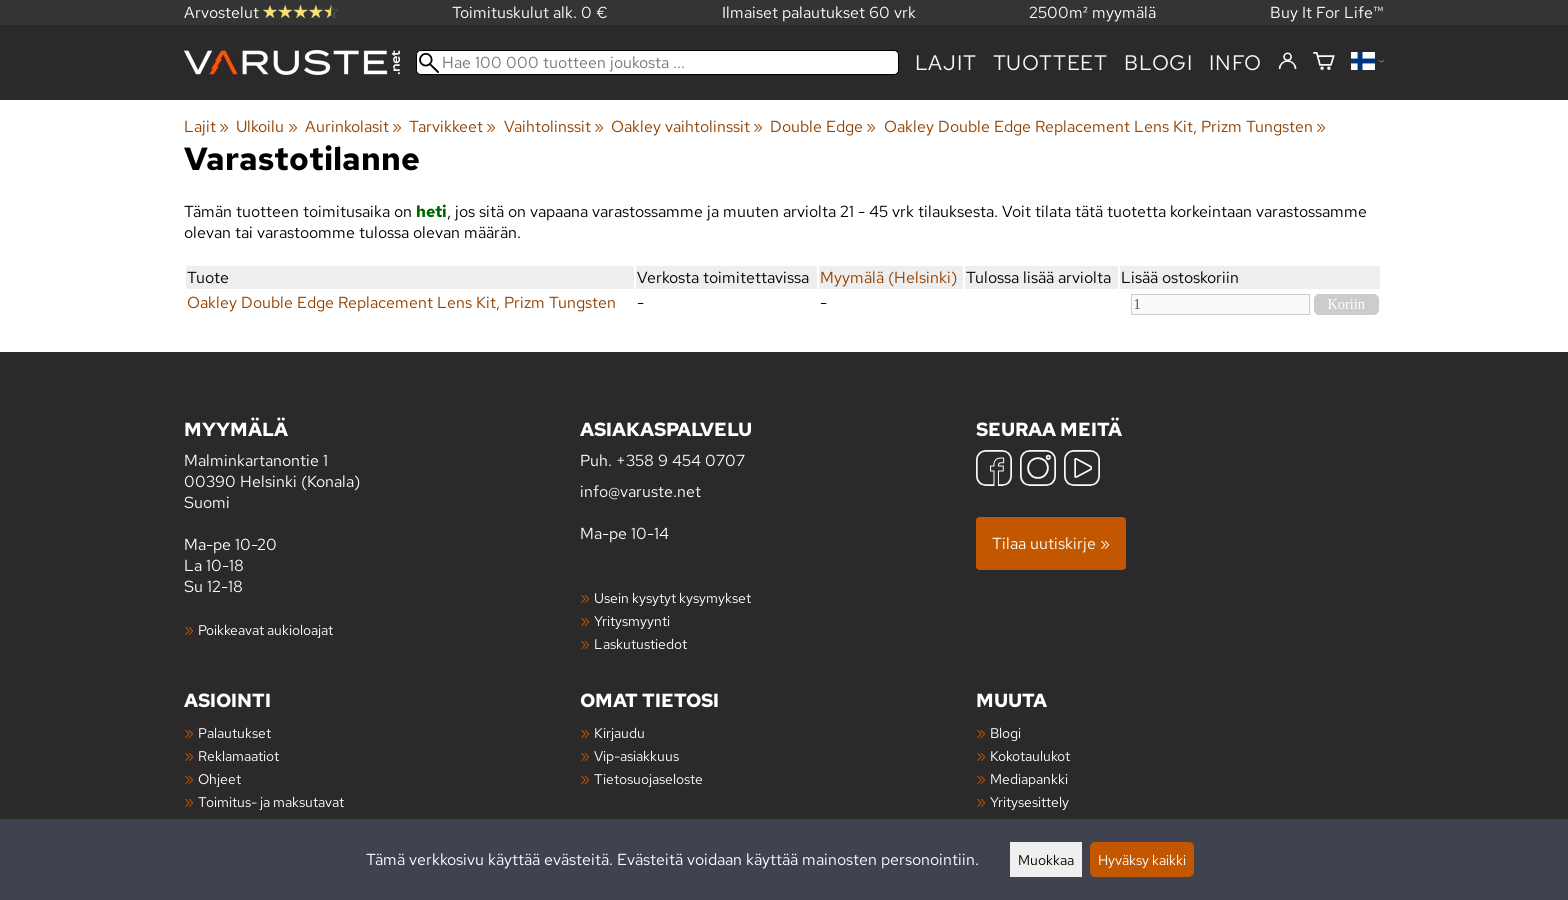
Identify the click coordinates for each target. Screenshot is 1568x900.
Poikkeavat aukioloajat (265, 629)
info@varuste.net (640, 491)
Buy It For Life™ (1327, 12)
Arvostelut (261, 12)
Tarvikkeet (452, 126)
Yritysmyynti (632, 620)
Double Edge (823, 126)
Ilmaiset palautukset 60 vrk (819, 12)
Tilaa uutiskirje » (1051, 543)
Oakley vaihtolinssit (687, 126)
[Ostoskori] (1324, 62)
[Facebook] (994, 470)
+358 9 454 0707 (680, 460)
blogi (1158, 62)
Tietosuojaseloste (648, 778)
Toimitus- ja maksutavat (271, 801)
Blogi (1005, 732)
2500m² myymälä (1092, 12)
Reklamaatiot (238, 755)
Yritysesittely (1029, 801)
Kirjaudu (619, 732)
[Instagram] (1038, 470)
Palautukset (234, 732)
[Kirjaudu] (1287, 62)
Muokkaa (1046, 859)
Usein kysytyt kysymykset (672, 597)
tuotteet (1050, 62)
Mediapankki (1029, 778)
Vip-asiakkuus (636, 755)
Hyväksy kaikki (1142, 859)
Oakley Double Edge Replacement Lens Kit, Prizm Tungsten (1105, 126)
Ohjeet (219, 778)
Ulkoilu (266, 126)
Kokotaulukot (1030, 755)
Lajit (946, 62)
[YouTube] (1082, 470)
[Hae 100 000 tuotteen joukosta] (657, 62)
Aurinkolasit (353, 126)
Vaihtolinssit (554, 126)
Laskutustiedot (640, 643)
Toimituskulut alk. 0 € (530, 12)
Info (1235, 62)
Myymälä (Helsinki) (888, 277)
